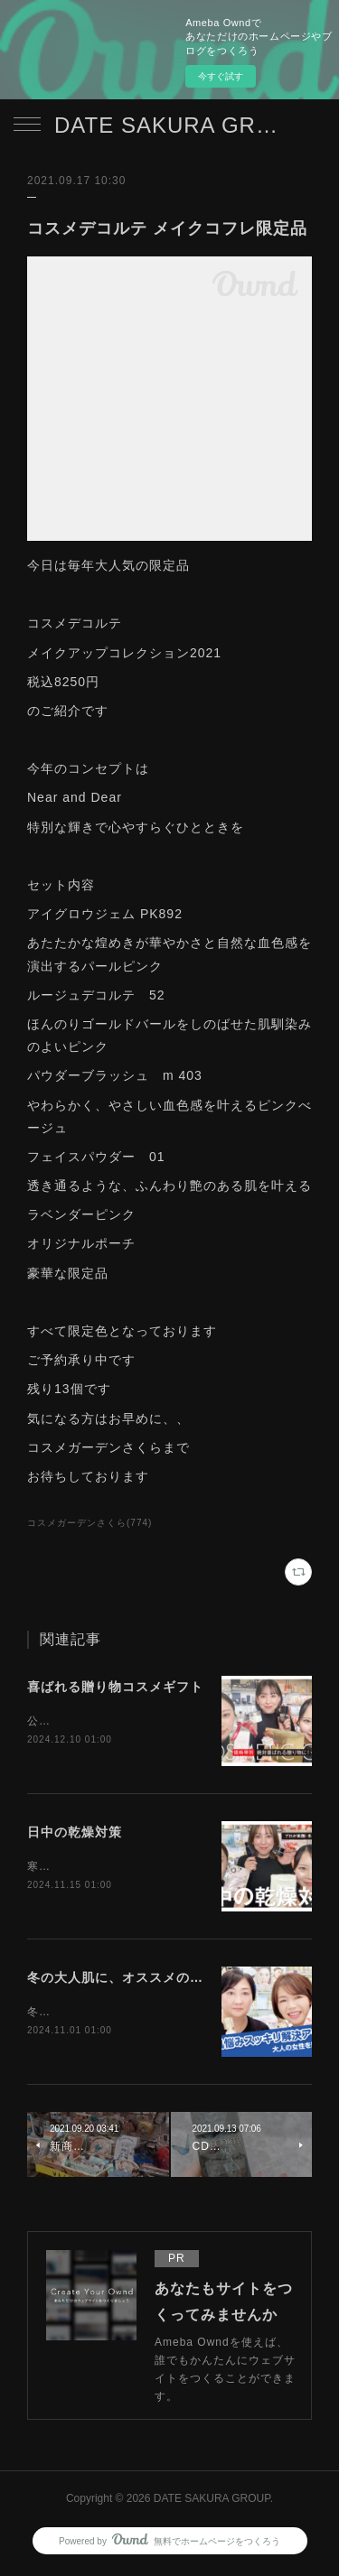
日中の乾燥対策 (74, 1834)
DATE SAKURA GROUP (169, 125)
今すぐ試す (220, 76)
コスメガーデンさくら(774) (89, 1523)
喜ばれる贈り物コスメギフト (115, 1686)
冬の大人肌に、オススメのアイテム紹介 (149, 1980)
